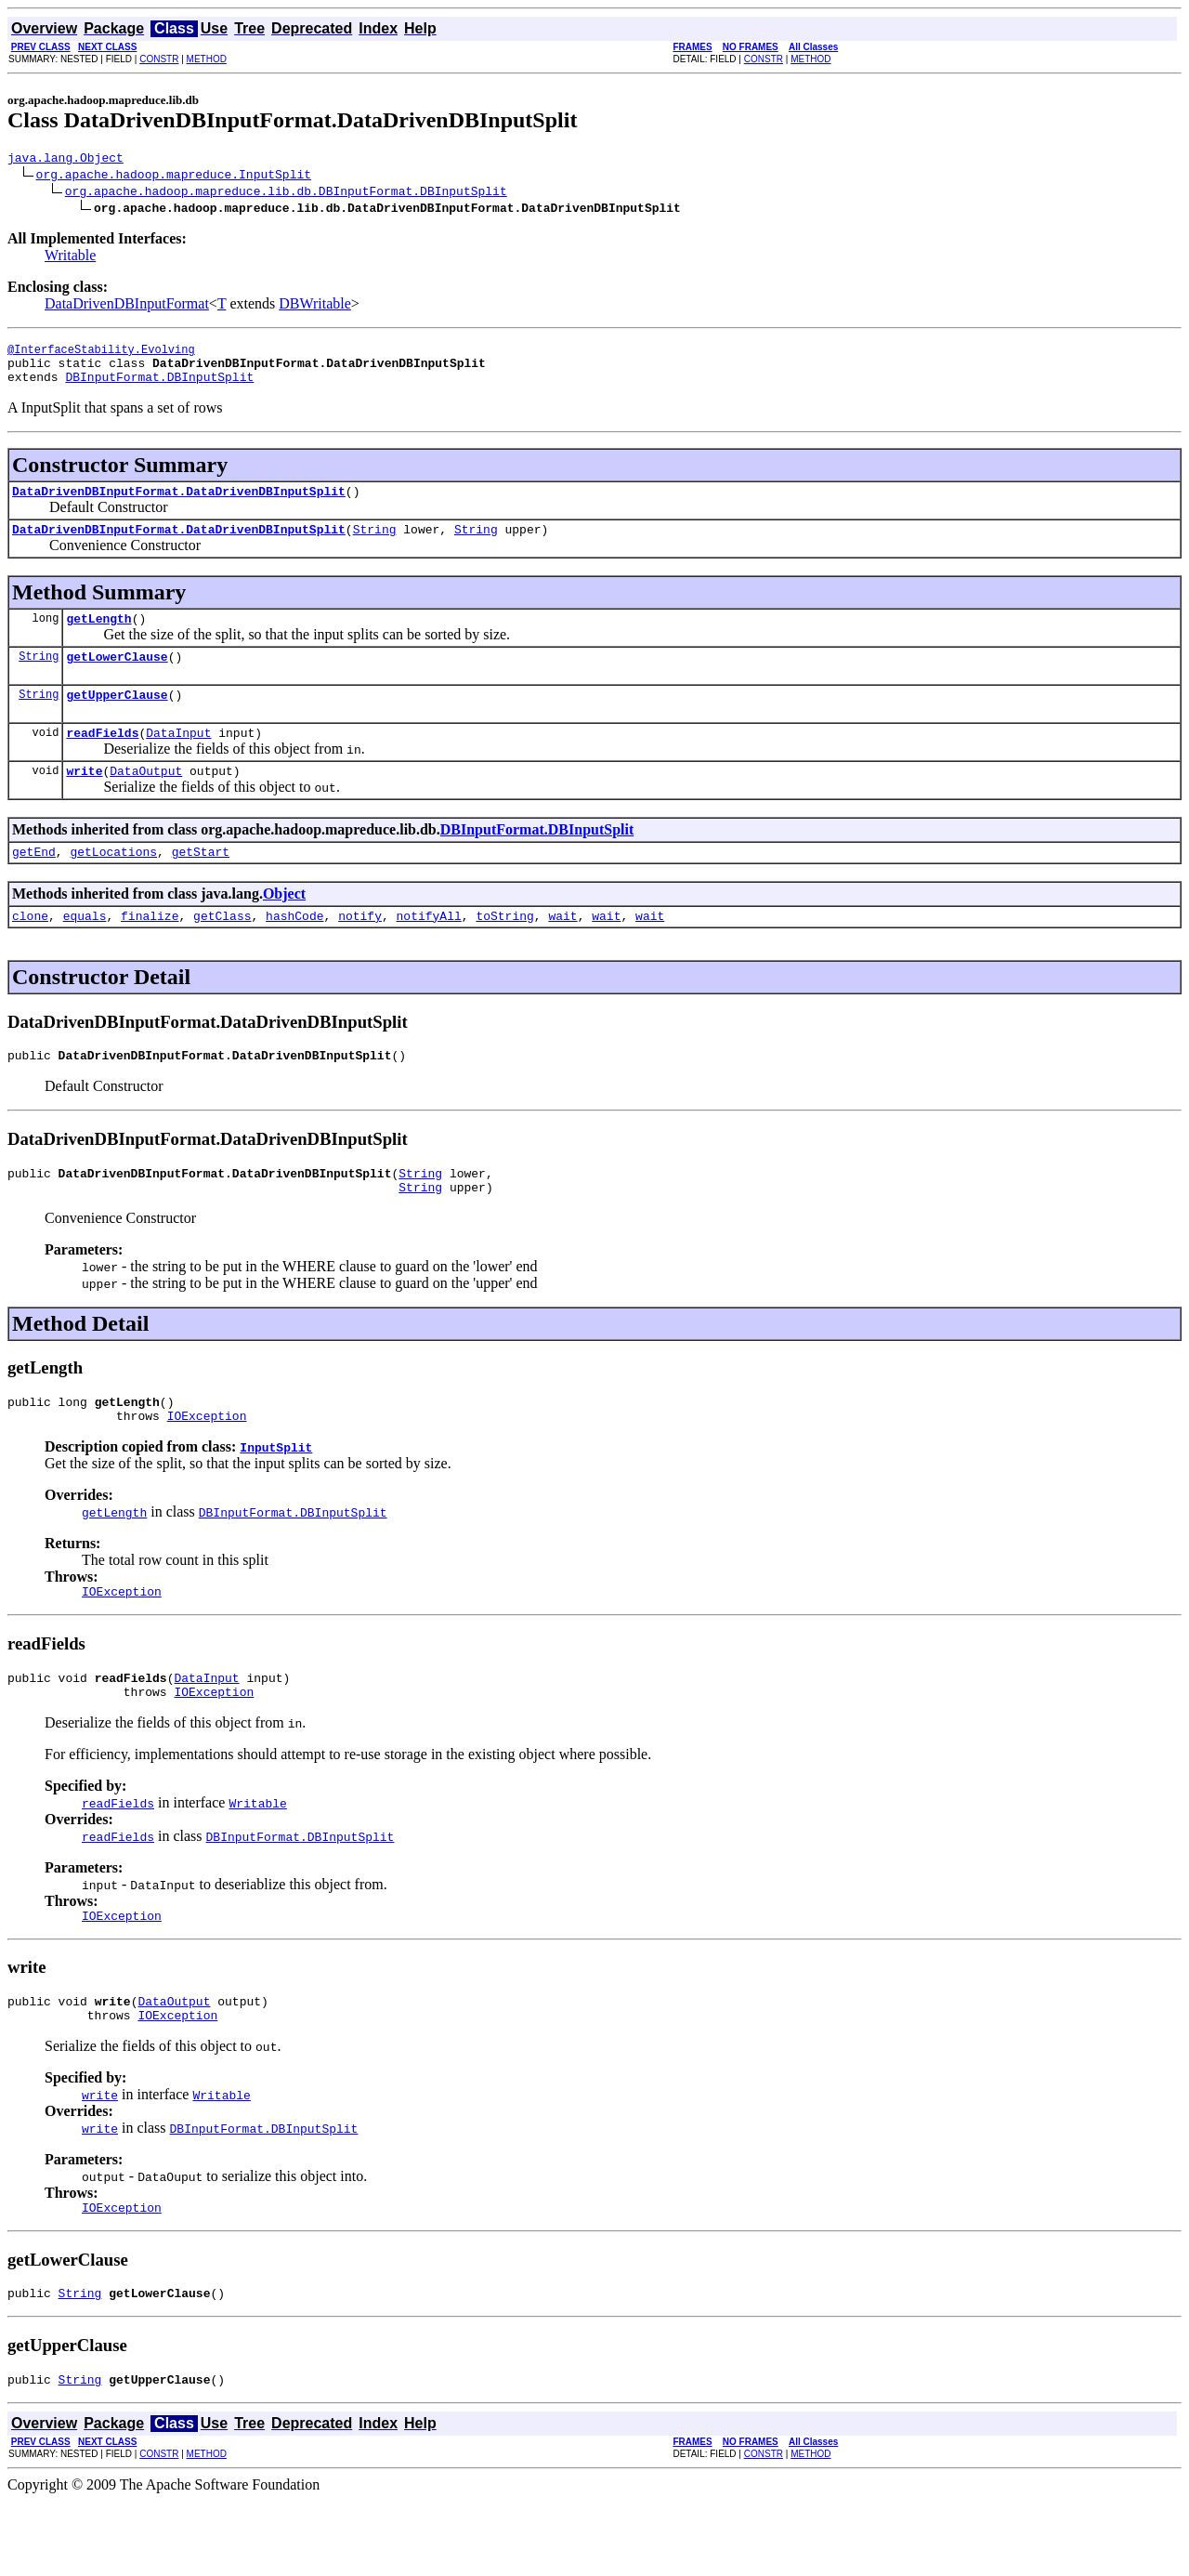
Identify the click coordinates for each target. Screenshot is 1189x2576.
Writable (70, 258)
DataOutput (146, 801)
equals (85, 951)
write (84, 801)
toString (504, 951)
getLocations (113, 884)
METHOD (207, 59)
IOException (207, 1465)
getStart (200, 884)
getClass (222, 951)
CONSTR (158, 59)
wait (562, 951)
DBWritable (315, 306)
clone (30, 951)
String (375, 545)
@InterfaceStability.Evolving (101, 354)
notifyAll (429, 951)
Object (284, 927)
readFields (102, 760)
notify (360, 951)
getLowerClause (116, 678)
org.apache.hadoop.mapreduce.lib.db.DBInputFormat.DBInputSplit (286, 193)
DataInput (178, 760)
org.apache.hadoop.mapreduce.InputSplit (173, 176)
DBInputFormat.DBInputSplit (159, 387)
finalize (149, 951)
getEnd (34, 884)
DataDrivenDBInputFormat (127, 306)
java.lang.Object (65, 159)
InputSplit (276, 1497)
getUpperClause (116, 719)
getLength (98, 637)
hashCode (294, 951)
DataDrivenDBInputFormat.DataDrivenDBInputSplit (179, 504)
